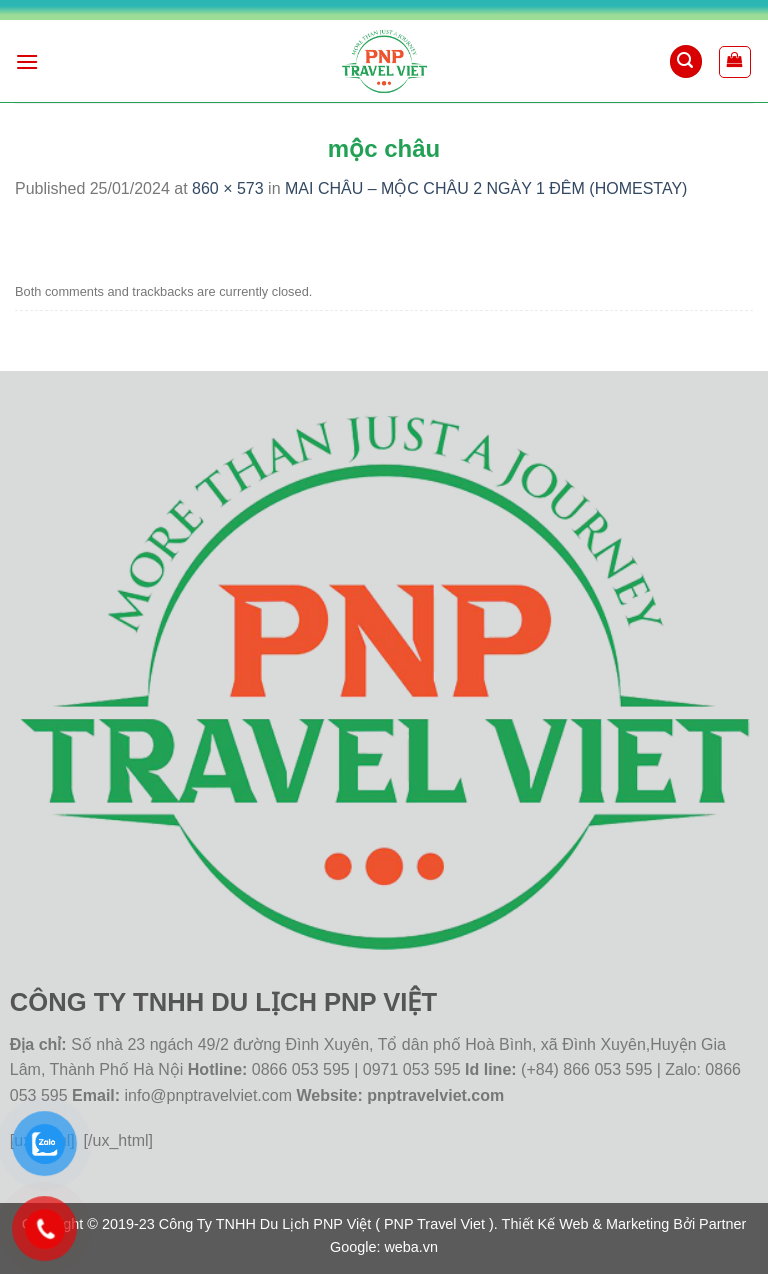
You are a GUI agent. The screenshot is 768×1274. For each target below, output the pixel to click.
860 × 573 (228, 188)
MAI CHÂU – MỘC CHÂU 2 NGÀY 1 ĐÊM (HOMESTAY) (486, 188)
